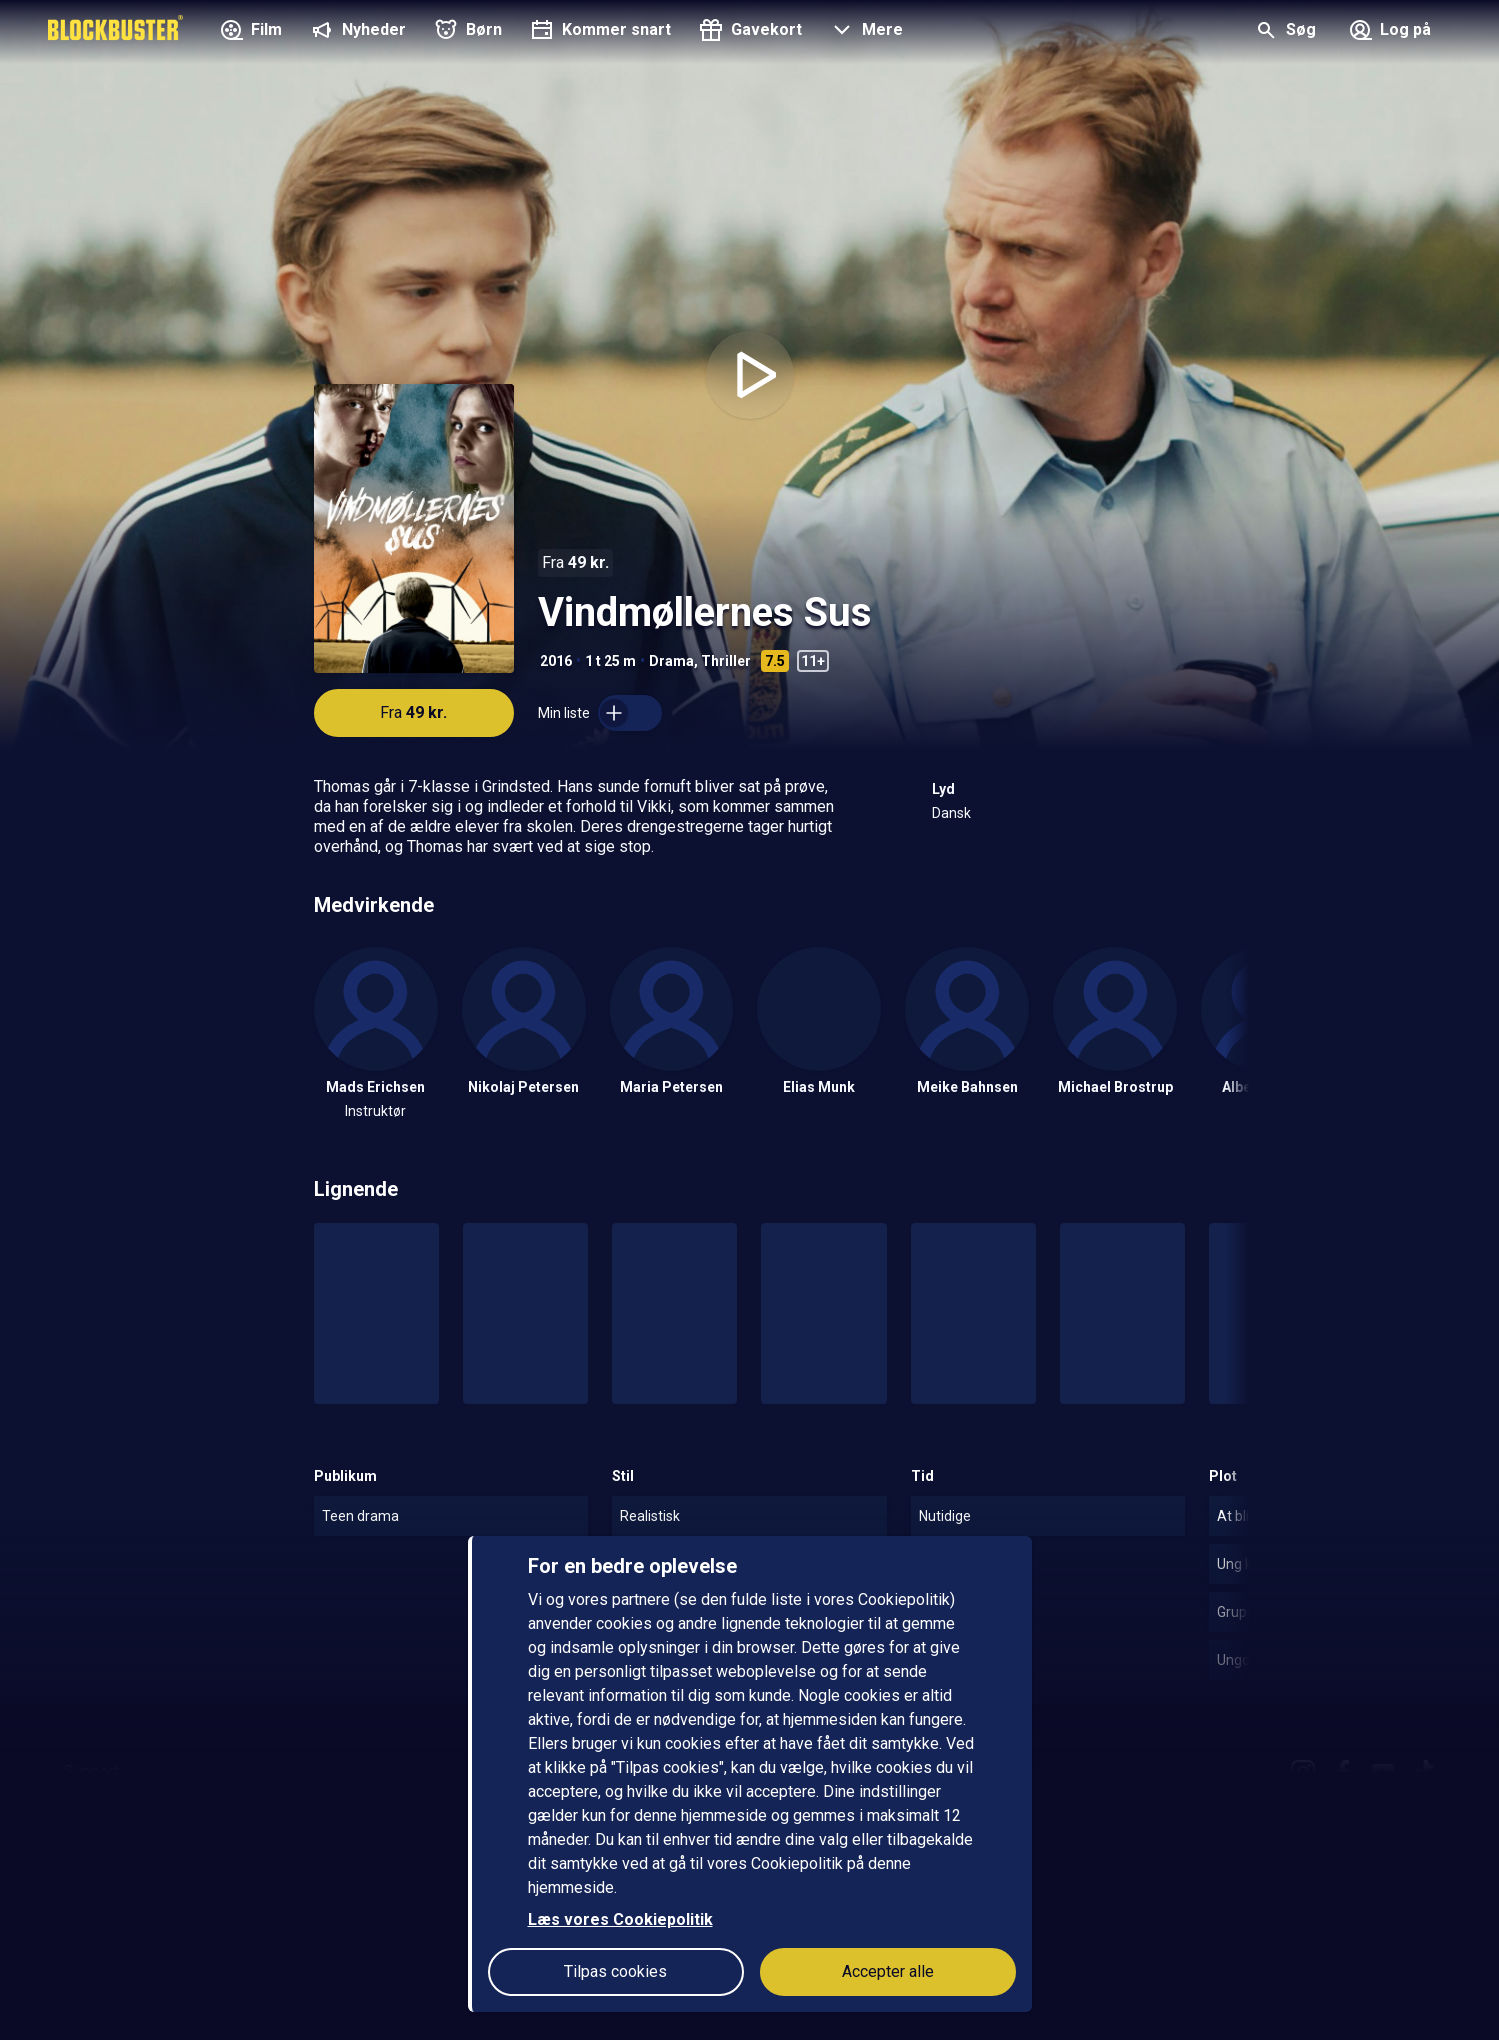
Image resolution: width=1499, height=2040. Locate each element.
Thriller (726, 661)
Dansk (951, 813)
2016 (556, 661)
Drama (671, 661)
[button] (864, 32)
